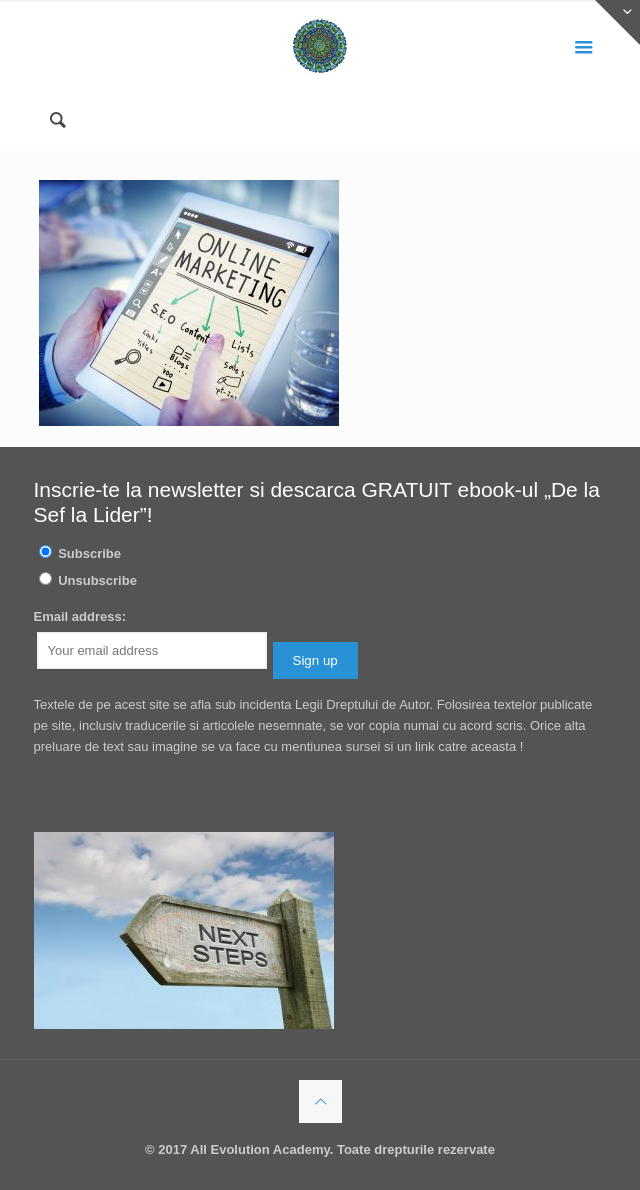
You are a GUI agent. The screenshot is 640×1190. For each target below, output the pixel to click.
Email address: (80, 616)
